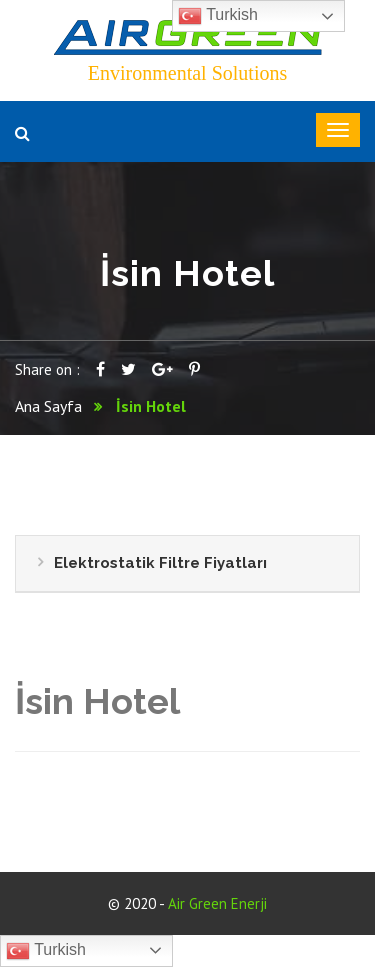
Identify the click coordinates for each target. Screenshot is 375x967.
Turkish (46, 951)
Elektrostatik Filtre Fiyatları (160, 563)
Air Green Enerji (217, 903)
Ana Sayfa (48, 406)
